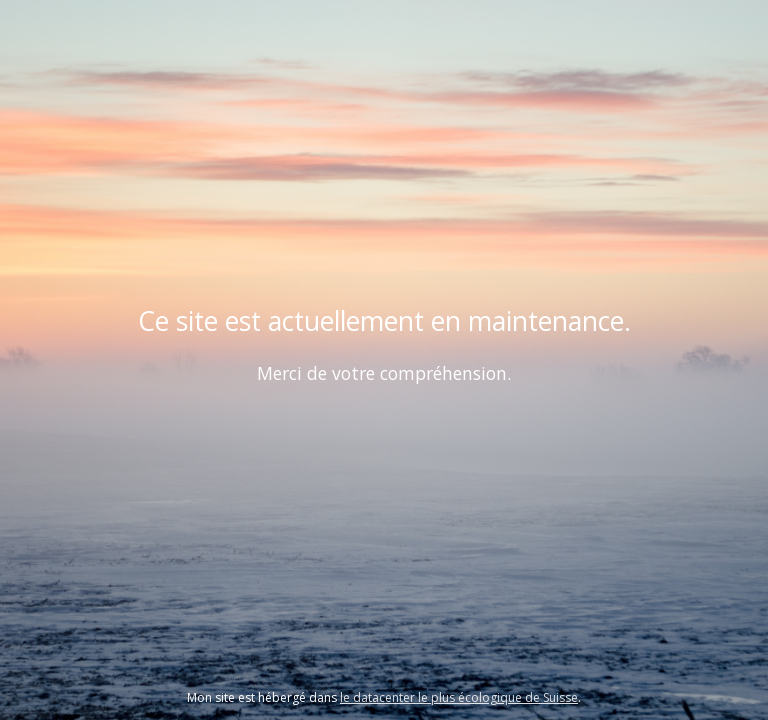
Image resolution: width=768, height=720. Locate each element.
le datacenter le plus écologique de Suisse (459, 697)
